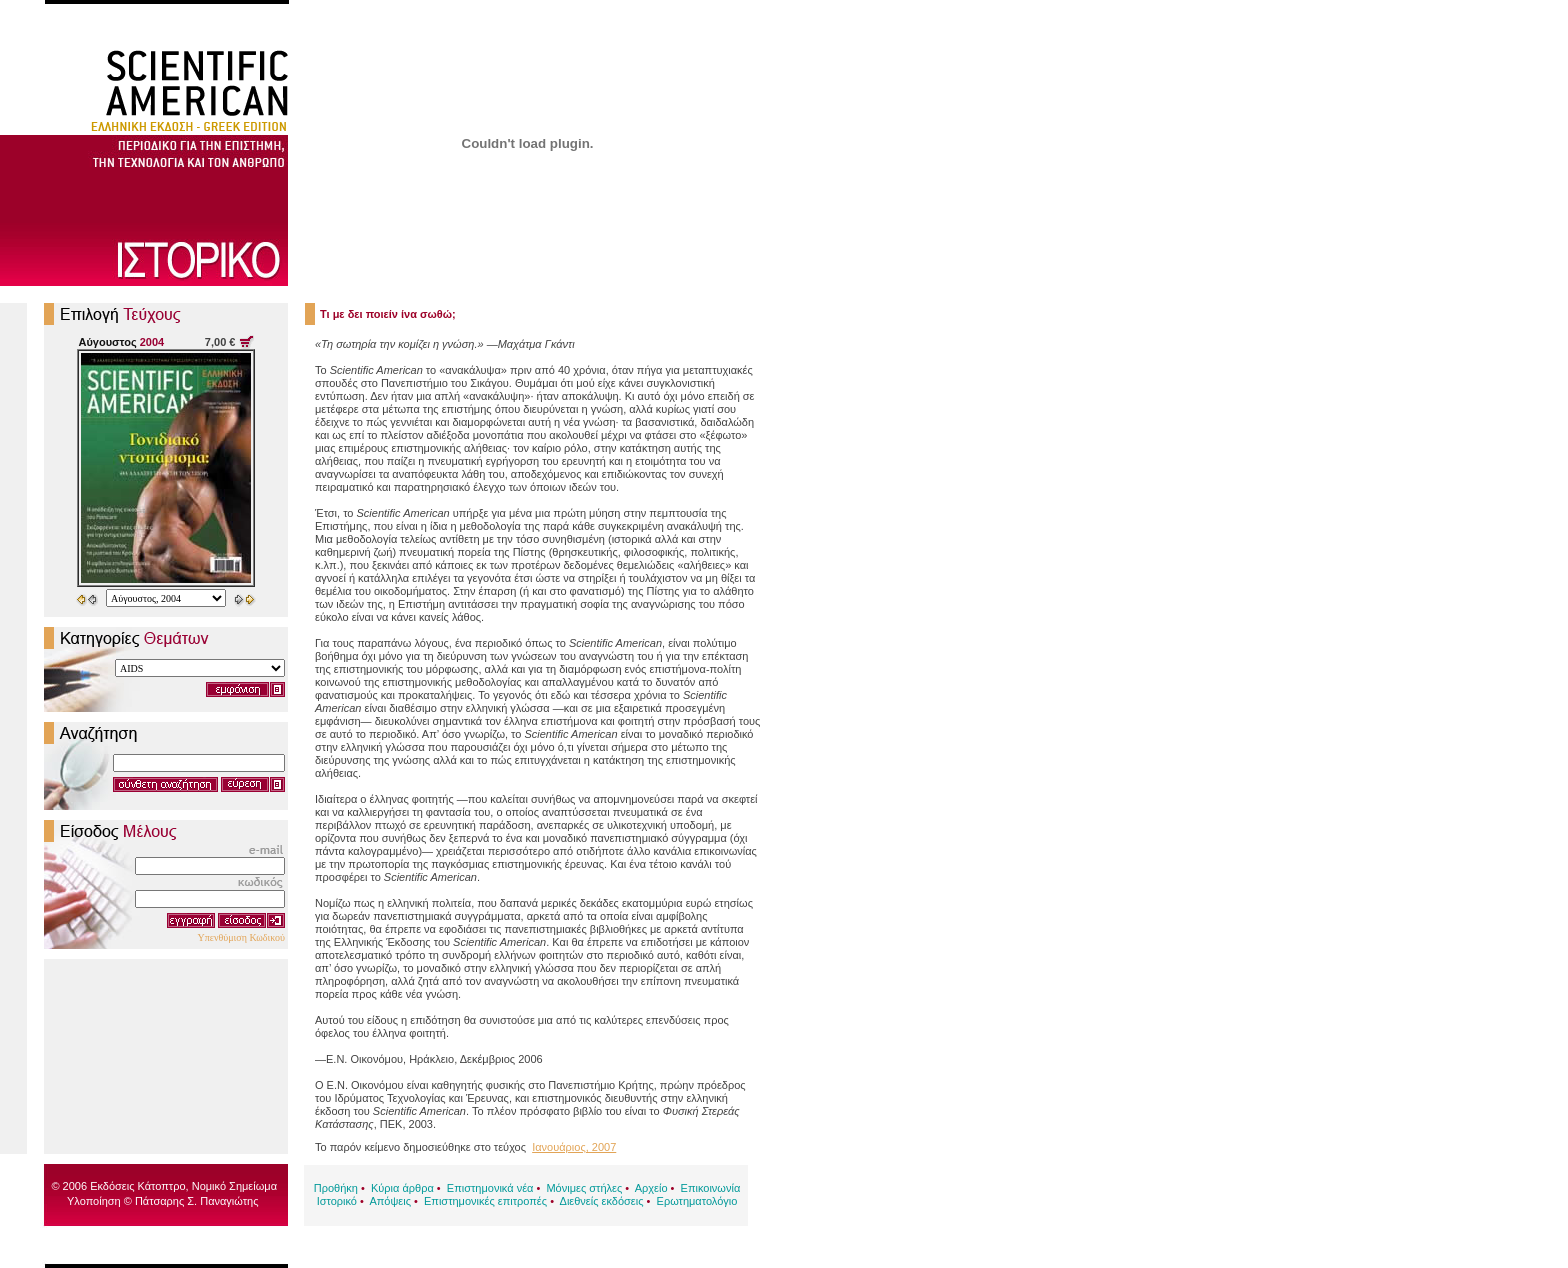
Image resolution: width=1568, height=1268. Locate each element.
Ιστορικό (337, 1201)
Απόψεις (390, 1201)
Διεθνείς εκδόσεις (602, 1201)
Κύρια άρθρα (402, 1188)
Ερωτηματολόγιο (697, 1201)
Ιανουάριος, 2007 (574, 1147)
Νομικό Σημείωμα (234, 1186)
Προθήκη (336, 1188)
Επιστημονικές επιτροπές (485, 1201)
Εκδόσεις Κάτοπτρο (137, 1186)
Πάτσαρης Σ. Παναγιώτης (197, 1201)
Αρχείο (651, 1188)
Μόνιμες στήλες (584, 1188)
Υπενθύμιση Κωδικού (241, 937)
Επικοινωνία (711, 1188)
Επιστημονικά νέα (490, 1188)
